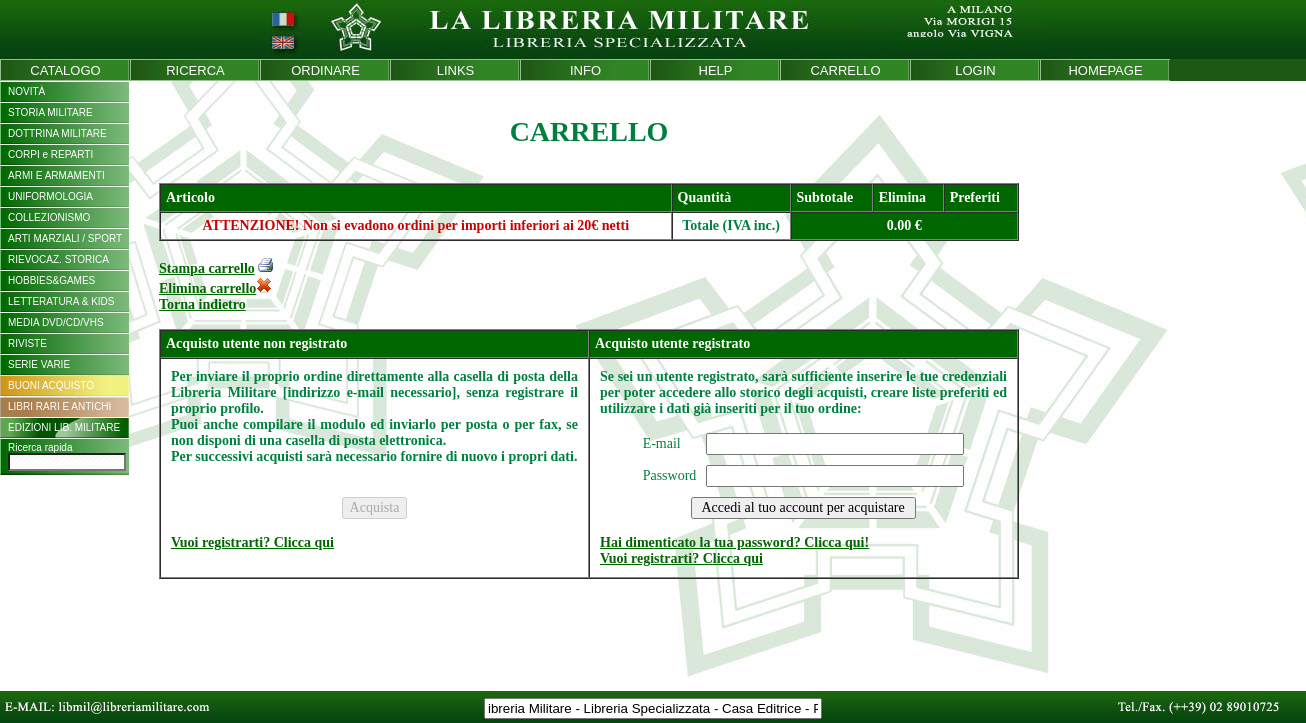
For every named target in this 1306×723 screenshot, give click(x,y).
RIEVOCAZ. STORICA (58, 259)
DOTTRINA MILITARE (57, 133)
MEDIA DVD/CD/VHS (56, 322)
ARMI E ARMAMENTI (56, 175)
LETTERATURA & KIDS (61, 301)
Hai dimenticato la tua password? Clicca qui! (734, 542)
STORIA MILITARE (50, 112)
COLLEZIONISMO (49, 217)
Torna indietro (202, 304)
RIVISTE (27, 343)
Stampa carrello (207, 268)
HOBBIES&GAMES (51, 280)
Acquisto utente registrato (672, 343)
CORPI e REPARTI (50, 154)
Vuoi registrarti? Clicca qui (252, 542)
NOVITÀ (26, 91)
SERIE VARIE (39, 364)
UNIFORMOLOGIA (50, 196)
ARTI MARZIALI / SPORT (65, 238)
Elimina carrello (215, 288)
